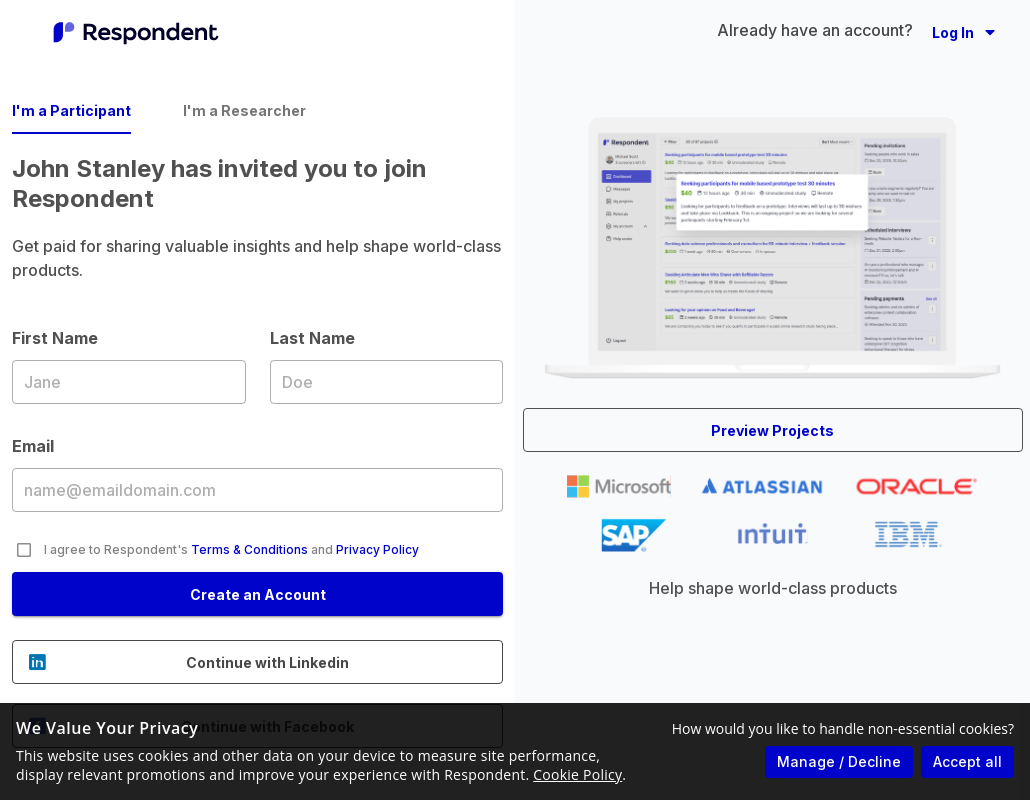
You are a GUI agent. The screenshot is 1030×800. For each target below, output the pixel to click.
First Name (129, 381)
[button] (963, 32)
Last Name (387, 381)
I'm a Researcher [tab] (244, 110)
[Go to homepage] (136, 32)
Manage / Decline (839, 761)
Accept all (967, 761)
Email (257, 489)
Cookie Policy (577, 774)
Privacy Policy (377, 549)
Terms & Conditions (249, 549)
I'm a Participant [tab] (71, 110)
